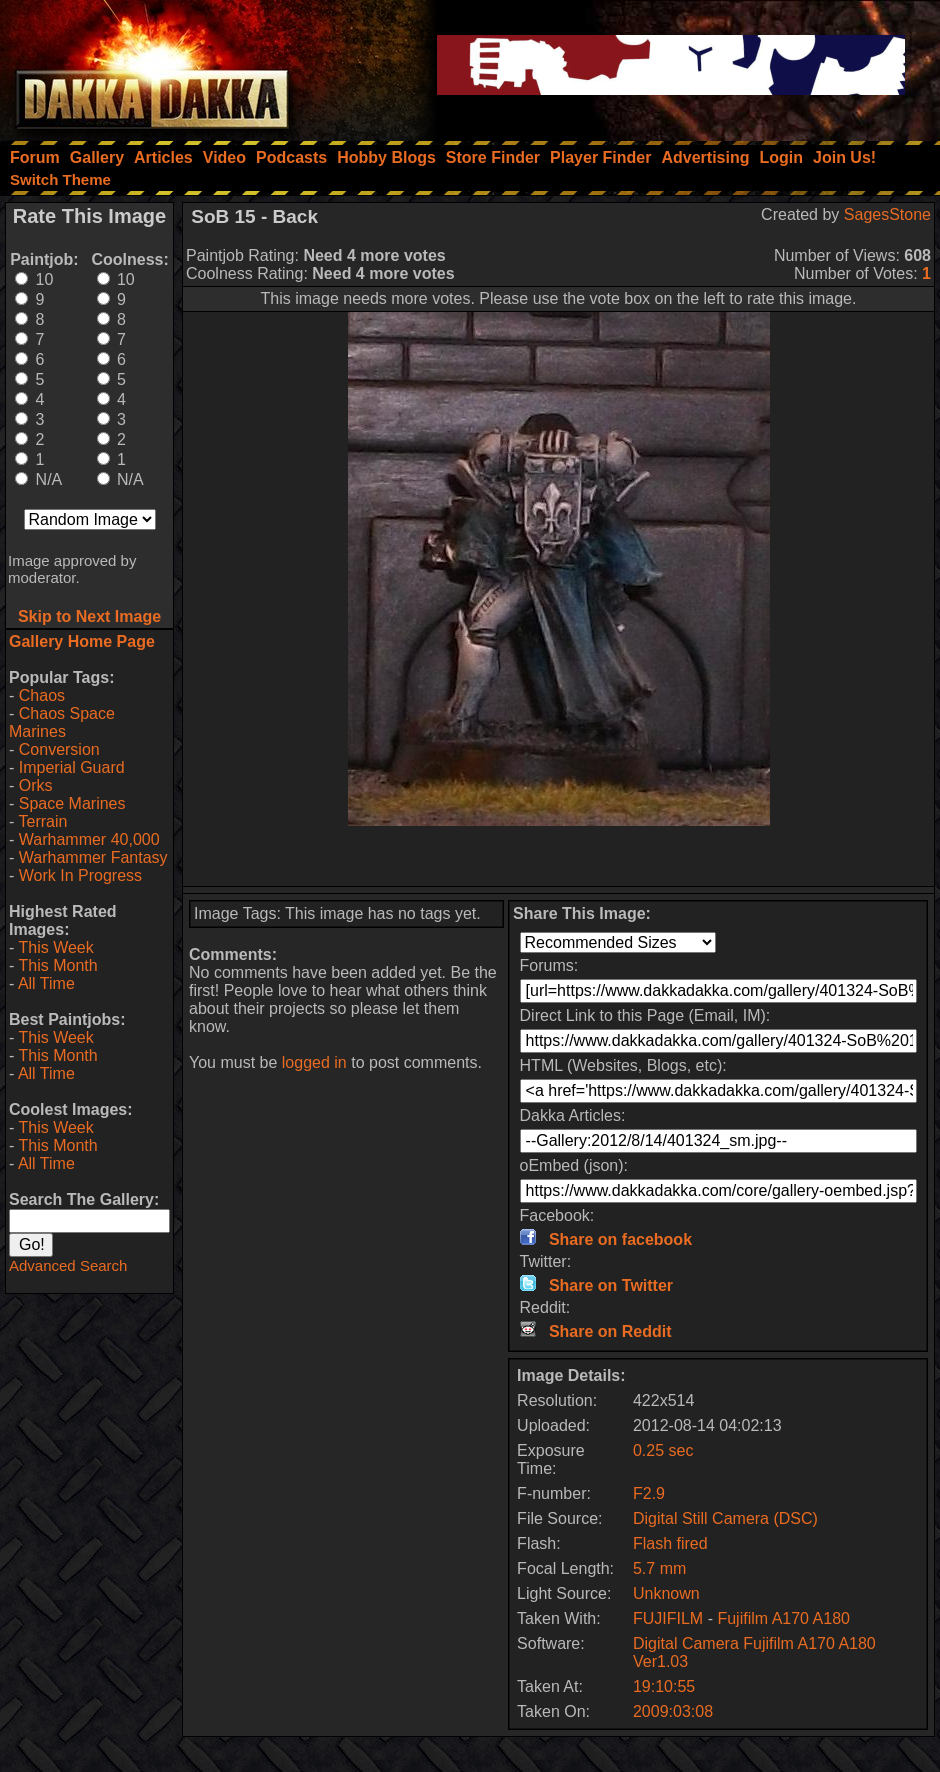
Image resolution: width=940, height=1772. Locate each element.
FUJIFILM (668, 1618)
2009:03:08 (673, 1711)
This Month (57, 965)
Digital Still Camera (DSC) (725, 1518)
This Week (55, 947)
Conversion (59, 749)
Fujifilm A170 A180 (783, 1618)
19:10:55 (664, 1686)
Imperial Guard (72, 767)
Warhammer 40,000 (89, 839)
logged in (314, 1062)
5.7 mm (659, 1568)
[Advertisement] (559, 856)
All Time (46, 983)
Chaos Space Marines (62, 722)
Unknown (666, 1593)
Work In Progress (80, 875)
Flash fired (670, 1543)
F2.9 (649, 1493)
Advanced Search (68, 1265)
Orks (36, 785)
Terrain (42, 821)
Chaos (42, 695)
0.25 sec (663, 1450)
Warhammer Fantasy (93, 857)
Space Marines (72, 803)
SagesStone (887, 214)
